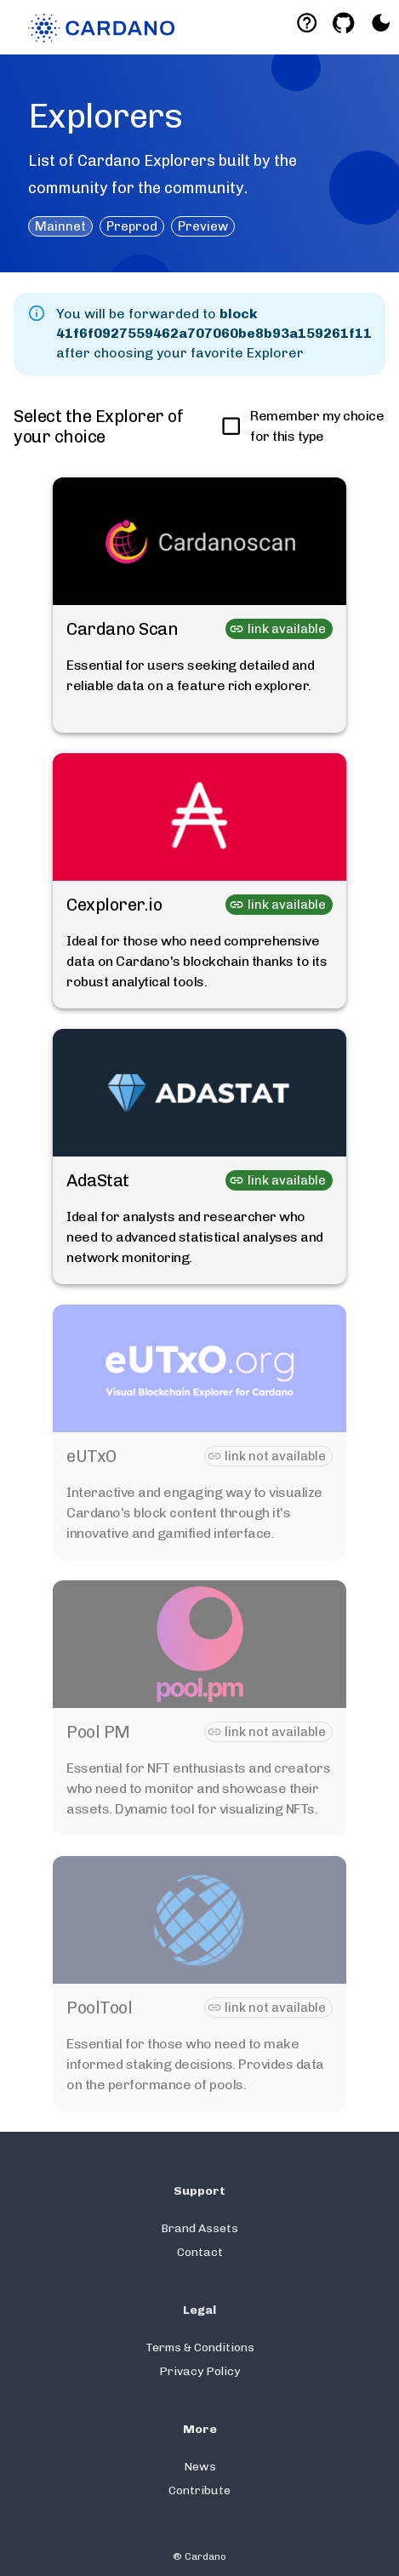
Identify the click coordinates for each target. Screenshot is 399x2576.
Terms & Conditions (199, 2347)
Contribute (199, 2490)
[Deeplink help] (306, 22)
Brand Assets (199, 2228)
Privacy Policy (199, 2371)
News (200, 2466)
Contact (200, 2252)
